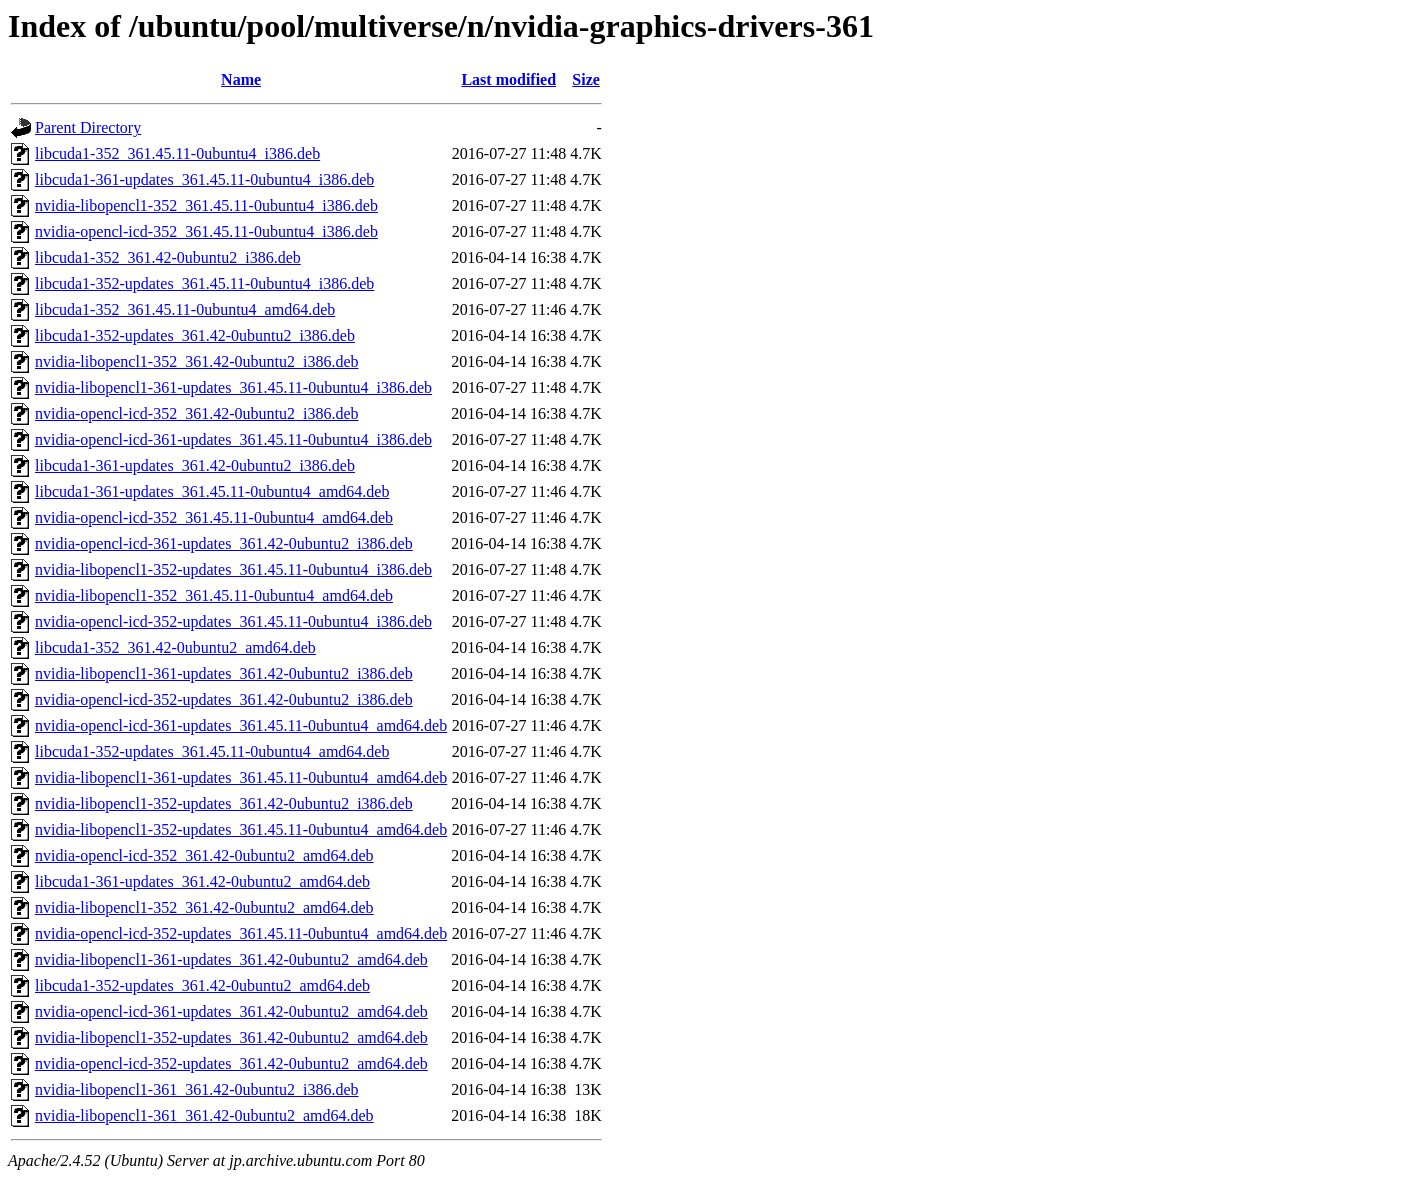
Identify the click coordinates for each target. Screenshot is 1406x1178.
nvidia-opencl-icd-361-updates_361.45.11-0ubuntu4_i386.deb (233, 439)
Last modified (508, 79)
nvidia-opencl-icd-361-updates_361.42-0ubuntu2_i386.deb (224, 543)
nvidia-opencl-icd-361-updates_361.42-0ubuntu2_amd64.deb (231, 1011)
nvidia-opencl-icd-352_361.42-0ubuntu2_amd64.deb (204, 855)
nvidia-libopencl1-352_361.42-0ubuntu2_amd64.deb (204, 907)
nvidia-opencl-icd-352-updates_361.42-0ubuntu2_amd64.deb (231, 1063)
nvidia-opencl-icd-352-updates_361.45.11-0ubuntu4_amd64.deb (241, 933)
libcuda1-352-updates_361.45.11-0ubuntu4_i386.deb (204, 283)
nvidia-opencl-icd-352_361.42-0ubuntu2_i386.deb (197, 413)
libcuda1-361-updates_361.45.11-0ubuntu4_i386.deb (204, 179)
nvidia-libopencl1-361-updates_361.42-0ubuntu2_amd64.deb (231, 959)
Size (586, 79)
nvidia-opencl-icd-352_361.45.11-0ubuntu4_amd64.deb (214, 517)
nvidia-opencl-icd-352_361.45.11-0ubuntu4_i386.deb (206, 231)
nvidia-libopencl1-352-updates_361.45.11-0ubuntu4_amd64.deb (241, 829)
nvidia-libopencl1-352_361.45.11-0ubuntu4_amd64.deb (214, 595)
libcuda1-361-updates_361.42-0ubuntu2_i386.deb (195, 465)
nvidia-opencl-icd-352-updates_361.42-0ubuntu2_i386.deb (224, 699)
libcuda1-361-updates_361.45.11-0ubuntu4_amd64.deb (212, 491)
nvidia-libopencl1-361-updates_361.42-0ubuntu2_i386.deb (224, 673)
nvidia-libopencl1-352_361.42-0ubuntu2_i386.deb (197, 361)
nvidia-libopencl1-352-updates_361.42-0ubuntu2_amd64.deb (231, 1037)
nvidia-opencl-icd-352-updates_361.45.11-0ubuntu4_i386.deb (233, 621)
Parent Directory (88, 127)
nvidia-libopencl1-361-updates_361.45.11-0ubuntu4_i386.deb (233, 387)
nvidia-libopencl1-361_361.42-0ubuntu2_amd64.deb (204, 1115)
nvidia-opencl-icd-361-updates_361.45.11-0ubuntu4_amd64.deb (241, 725)
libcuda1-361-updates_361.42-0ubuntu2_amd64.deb (202, 881)
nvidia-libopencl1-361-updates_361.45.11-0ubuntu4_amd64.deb (241, 777)
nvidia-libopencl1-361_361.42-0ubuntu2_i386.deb (197, 1089)
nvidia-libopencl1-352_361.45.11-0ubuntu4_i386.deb (206, 205)
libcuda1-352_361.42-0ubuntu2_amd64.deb (175, 647)
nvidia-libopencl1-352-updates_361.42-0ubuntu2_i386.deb (224, 803)
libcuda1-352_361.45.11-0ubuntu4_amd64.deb (185, 309)
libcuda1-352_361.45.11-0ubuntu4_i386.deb (177, 153)
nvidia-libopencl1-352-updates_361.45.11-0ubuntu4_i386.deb (233, 569)
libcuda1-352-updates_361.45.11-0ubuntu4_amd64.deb (212, 751)
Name (241, 79)
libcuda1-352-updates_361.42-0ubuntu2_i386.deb (195, 335)
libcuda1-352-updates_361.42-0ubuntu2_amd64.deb (202, 985)
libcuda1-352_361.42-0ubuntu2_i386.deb (168, 257)
